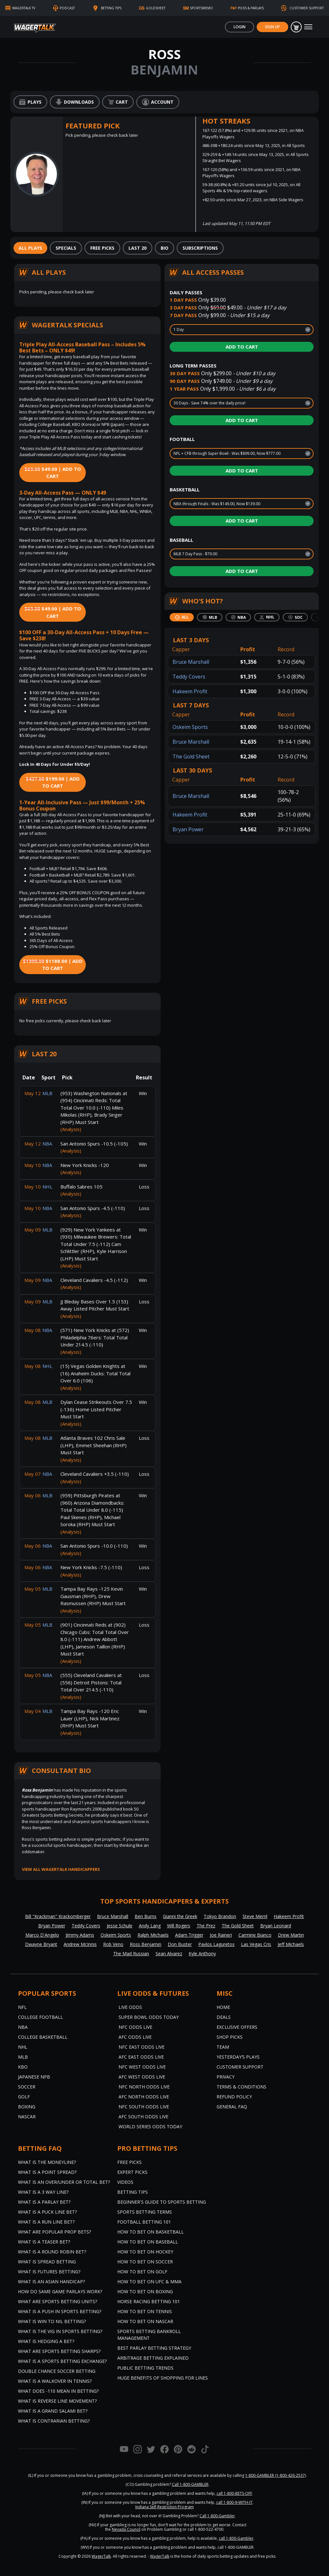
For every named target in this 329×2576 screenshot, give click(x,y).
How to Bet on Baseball (147, 2242)
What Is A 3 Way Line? (43, 2192)
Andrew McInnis (80, 1944)
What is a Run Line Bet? (46, 2222)
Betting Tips (132, 2192)
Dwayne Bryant (41, 1944)
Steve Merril (255, 1916)
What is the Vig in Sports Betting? (60, 2331)
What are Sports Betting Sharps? (59, 2351)
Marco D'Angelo (42, 1935)
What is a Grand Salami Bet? (52, 2411)
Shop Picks (230, 2037)
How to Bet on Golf (142, 2272)
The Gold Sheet (191, 756)
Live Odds (130, 2007)
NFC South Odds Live (144, 2107)
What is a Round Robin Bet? (52, 2252)
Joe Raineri (221, 1935)
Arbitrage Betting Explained (153, 2358)
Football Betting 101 (144, 2222)
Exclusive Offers (237, 2027)
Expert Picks (132, 2172)
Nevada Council (126, 2529)
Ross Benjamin (145, 1944)
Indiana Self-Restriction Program (164, 2507)
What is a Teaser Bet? (44, 2242)
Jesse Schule (119, 1926)
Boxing (26, 2107)
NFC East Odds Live (141, 2047)
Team (223, 2047)
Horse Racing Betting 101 (148, 2301)
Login (239, 27)
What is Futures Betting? (49, 2272)
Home (223, 2007)
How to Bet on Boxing (145, 2291)
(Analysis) (70, 1129)
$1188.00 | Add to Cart (53, 965)
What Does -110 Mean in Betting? (58, 2391)
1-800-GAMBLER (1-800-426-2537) (275, 2475)
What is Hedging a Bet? (46, 2341)
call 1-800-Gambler (236, 2538)
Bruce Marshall (191, 661)
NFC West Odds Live (142, 2067)
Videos (125, 2182)
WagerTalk (101, 2556)
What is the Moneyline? (47, 2162)
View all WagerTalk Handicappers (61, 1869)
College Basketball (42, 2037)
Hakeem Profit (190, 691)
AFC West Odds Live (142, 2077)
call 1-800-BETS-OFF (234, 2493)
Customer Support (240, 2067)
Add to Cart (242, 346)
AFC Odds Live (135, 2037)
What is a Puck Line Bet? (47, 2212)
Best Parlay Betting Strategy (154, 2348)
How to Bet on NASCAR (145, 2321)
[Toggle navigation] (308, 26)
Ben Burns (145, 1916)
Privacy (226, 2077)
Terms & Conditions (241, 2087)
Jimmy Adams (80, 1935)
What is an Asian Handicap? (51, 2281)
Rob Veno (113, 1944)
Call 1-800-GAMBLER (190, 2484)
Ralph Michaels (153, 1935)
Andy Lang (150, 1926)
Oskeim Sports (190, 726)
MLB (23, 2057)
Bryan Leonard (275, 1926)
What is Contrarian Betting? (54, 2421)
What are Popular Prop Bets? (54, 2232)
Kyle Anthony (202, 1953)
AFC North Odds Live (144, 2097)
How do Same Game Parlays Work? (60, 2291)
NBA (23, 2027)
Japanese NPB (34, 2077)
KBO (23, 2067)
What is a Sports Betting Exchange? (62, 2361)
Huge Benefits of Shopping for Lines (162, 2378)
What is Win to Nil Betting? (52, 2321)
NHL (22, 2047)
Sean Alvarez (169, 1953)
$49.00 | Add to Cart (52, 473)
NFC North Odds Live (144, 2087)
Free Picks (129, 2162)
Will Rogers (178, 1926)
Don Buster (180, 1944)
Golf (24, 2097)
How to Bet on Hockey (145, 2252)
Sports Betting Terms (144, 2212)
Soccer (26, 2087)
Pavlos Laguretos (216, 1944)
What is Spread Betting (47, 2262)
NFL (22, 2007)
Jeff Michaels (291, 1944)
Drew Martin (291, 1935)
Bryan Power (188, 829)
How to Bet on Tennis (144, 2311)
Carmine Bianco (254, 1935)
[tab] (30, 248)
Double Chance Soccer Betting (56, 2371)
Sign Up (272, 27)
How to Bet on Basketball (150, 2232)
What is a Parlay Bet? (44, 2202)
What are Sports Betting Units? (57, 2301)
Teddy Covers (189, 676)
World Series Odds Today (150, 2126)
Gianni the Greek (180, 1916)
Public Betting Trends (145, 2368)
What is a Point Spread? (47, 2172)
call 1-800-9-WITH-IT (234, 2502)
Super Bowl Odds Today (149, 2017)
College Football (40, 2017)
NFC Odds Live (135, 2027)
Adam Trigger (189, 1935)
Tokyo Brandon (220, 1916)
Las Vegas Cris (256, 1944)
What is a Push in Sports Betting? (59, 2311)
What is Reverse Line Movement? (57, 2401)
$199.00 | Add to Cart (53, 782)
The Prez (206, 1926)
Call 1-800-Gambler (217, 2516)
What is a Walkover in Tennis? (55, 2381)
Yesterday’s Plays (238, 2057)
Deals (224, 2017)
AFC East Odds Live (141, 2057)
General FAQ (232, 2107)
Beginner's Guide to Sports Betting (161, 2202)
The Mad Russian (131, 1953)
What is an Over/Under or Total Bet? (64, 2182)
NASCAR (27, 2117)
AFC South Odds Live (143, 2117)
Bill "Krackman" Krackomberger (58, 1916)
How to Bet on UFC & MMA (149, 2281)
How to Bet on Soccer (145, 2262)
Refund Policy (234, 2097)
